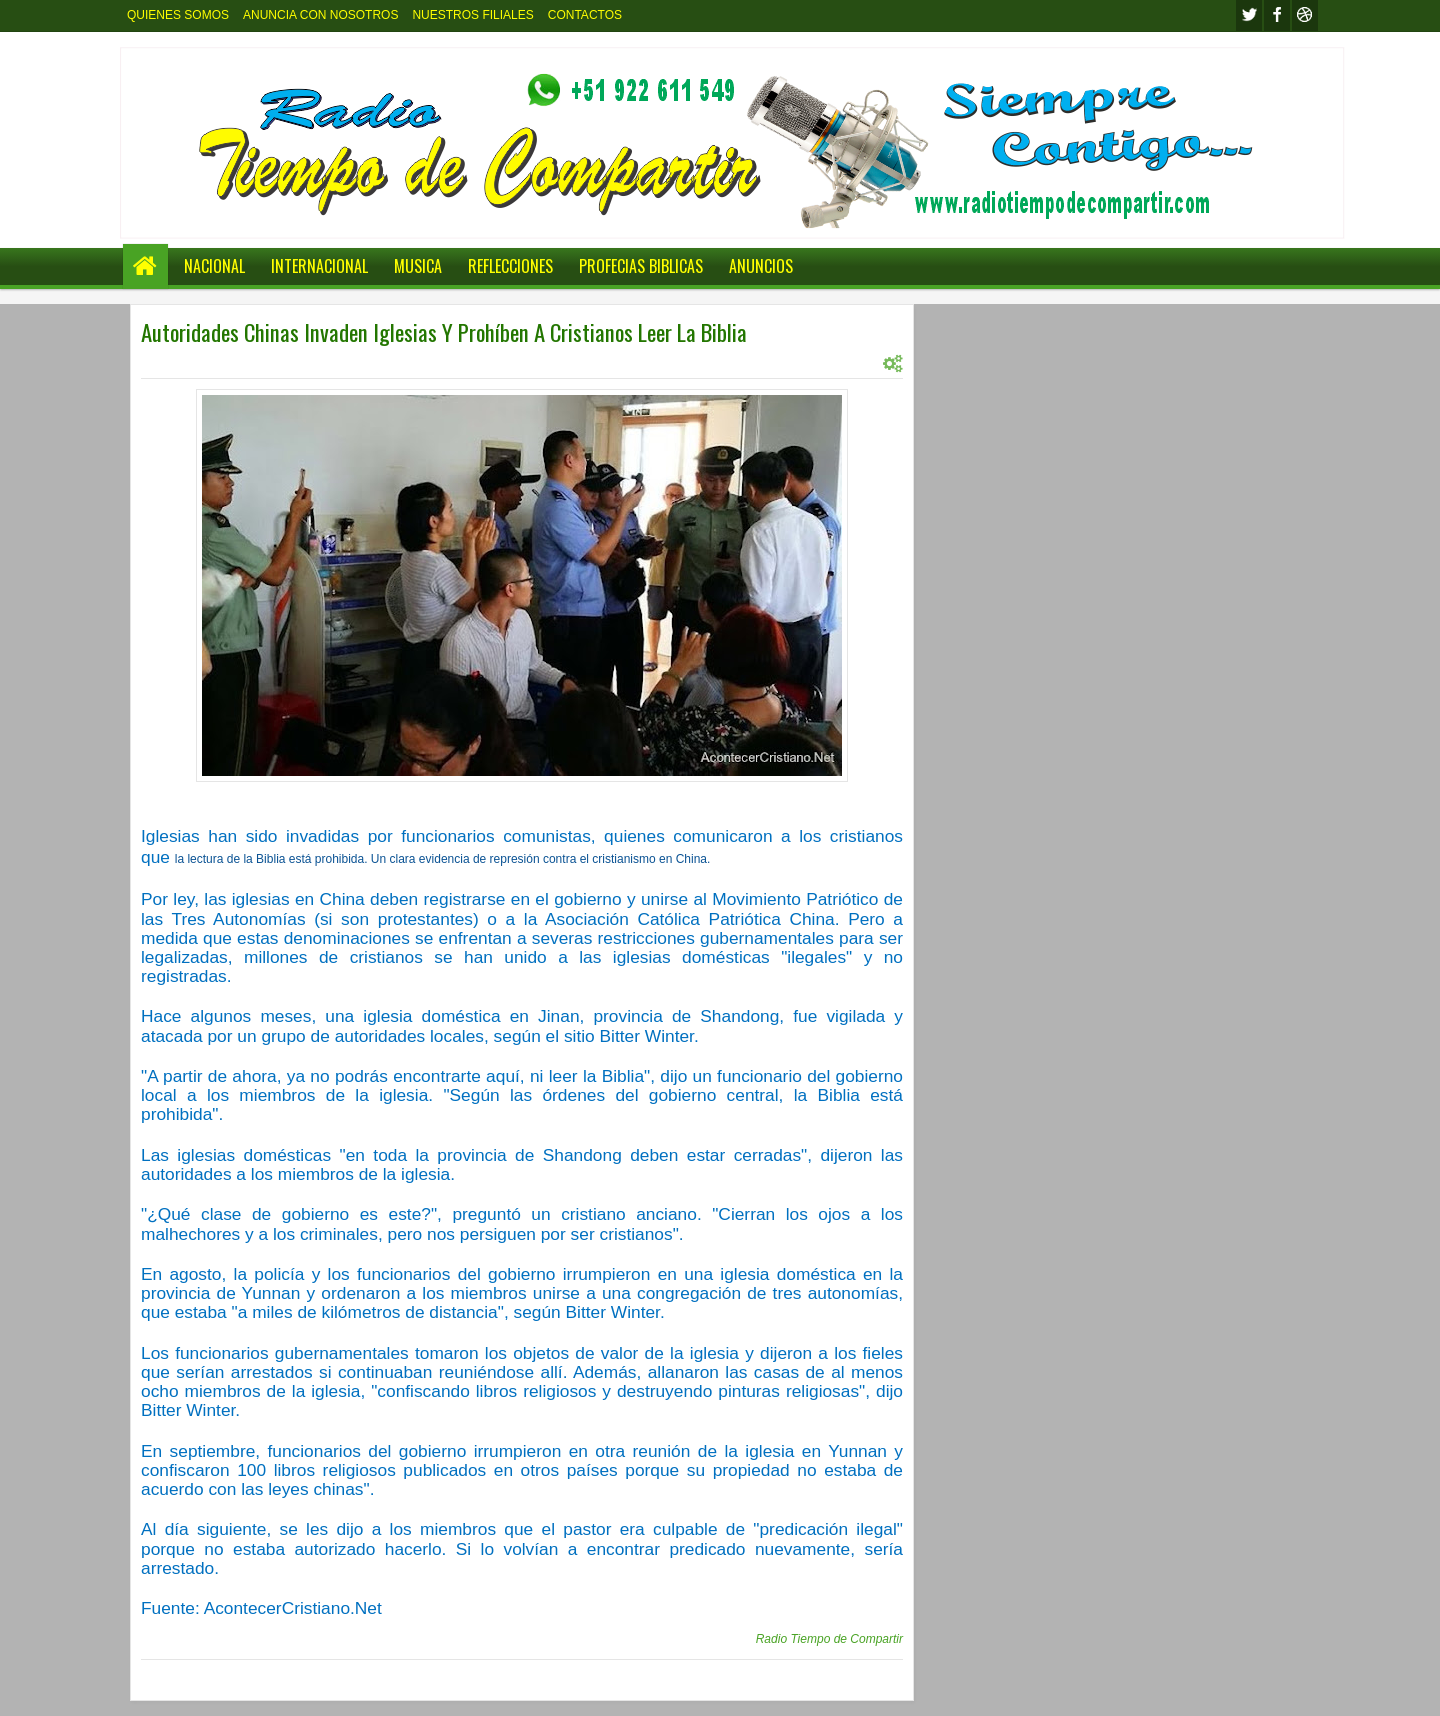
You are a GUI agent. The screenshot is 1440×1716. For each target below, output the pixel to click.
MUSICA (418, 266)
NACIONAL (214, 266)
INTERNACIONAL (319, 266)
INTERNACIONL (341, 363)
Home (145, 266)
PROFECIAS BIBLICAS (641, 266)
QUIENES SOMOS (178, 15)
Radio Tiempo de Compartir (829, 1639)
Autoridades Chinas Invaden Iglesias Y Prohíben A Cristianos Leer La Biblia (444, 332)
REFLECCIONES (510, 266)
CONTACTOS (585, 15)
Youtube (1305, 15)
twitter (1249, 15)
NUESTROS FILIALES (472, 15)
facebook (1277, 15)
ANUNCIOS (761, 266)
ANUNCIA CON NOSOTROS (320, 15)
